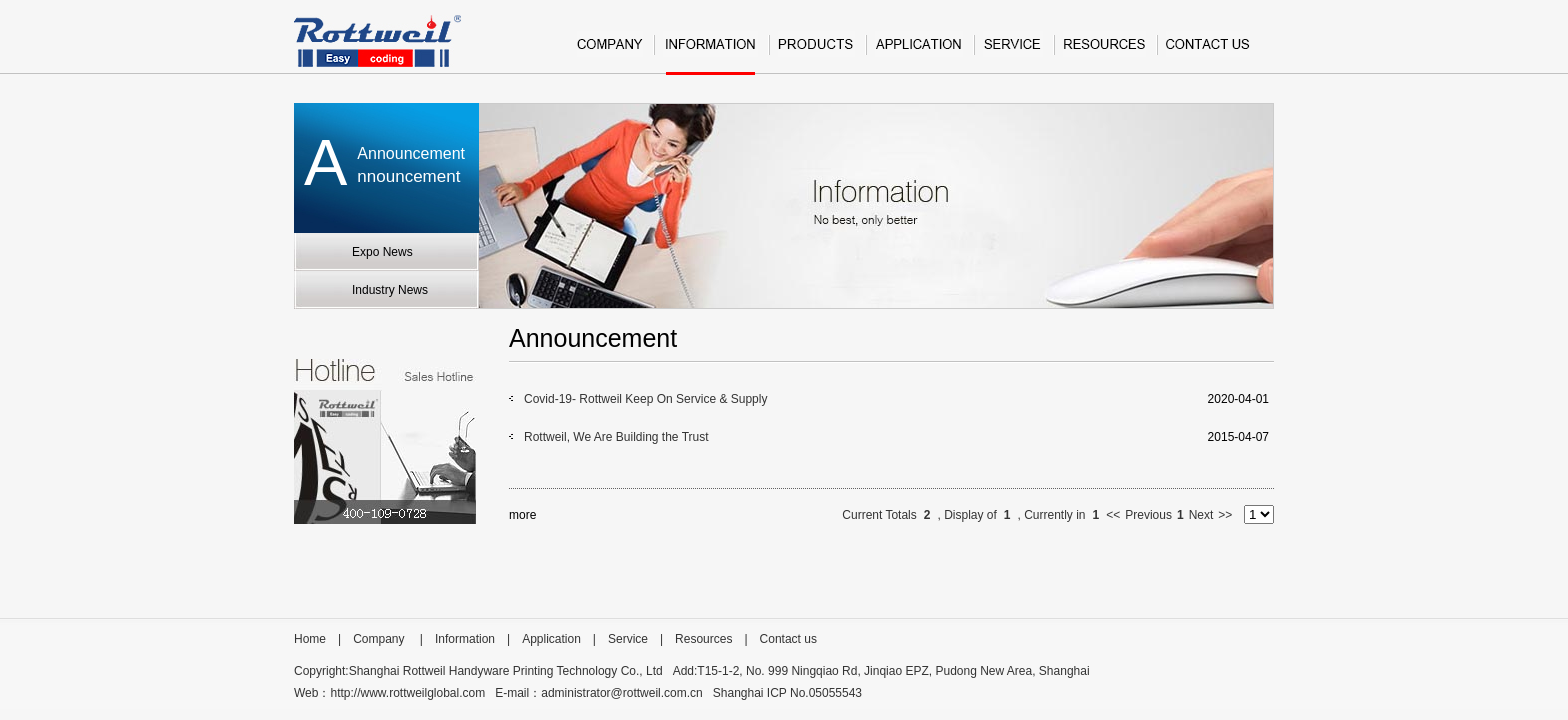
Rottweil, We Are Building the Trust (616, 437)
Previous (1148, 515)
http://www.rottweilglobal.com (407, 693)
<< (1113, 515)
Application (919, 53)
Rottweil (377, 41)
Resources (1104, 53)
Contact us (1208, 53)
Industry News (390, 290)
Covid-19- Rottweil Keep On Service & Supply (645, 399)
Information (710, 53)
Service (1013, 53)
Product (816, 53)
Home (310, 639)
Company (610, 53)
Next (1201, 515)
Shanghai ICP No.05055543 (787, 693)
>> (1225, 515)
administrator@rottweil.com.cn (622, 693)
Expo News (382, 252)
